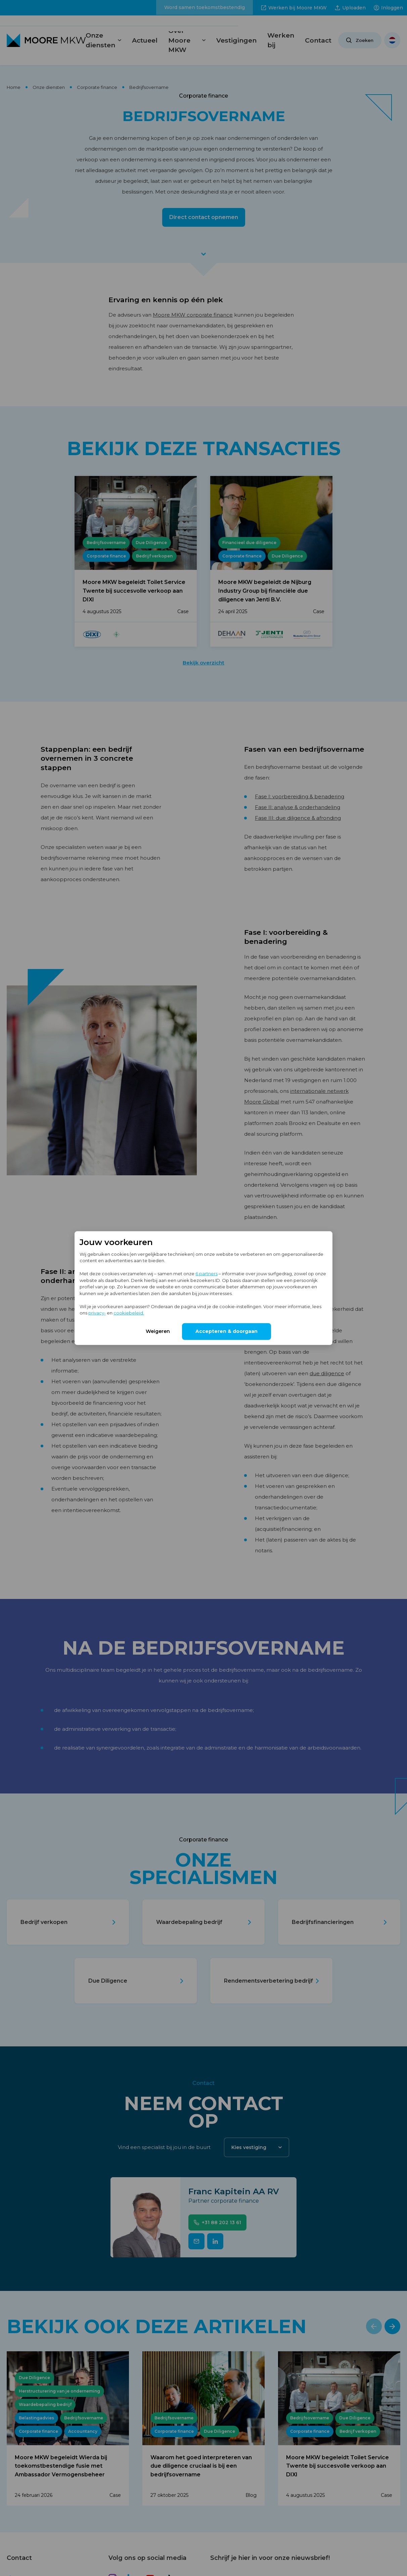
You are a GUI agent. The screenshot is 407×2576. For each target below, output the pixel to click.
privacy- (97, 1313)
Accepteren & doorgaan (226, 1331)
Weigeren (158, 1331)
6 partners (206, 1273)
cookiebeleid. (129, 1313)
